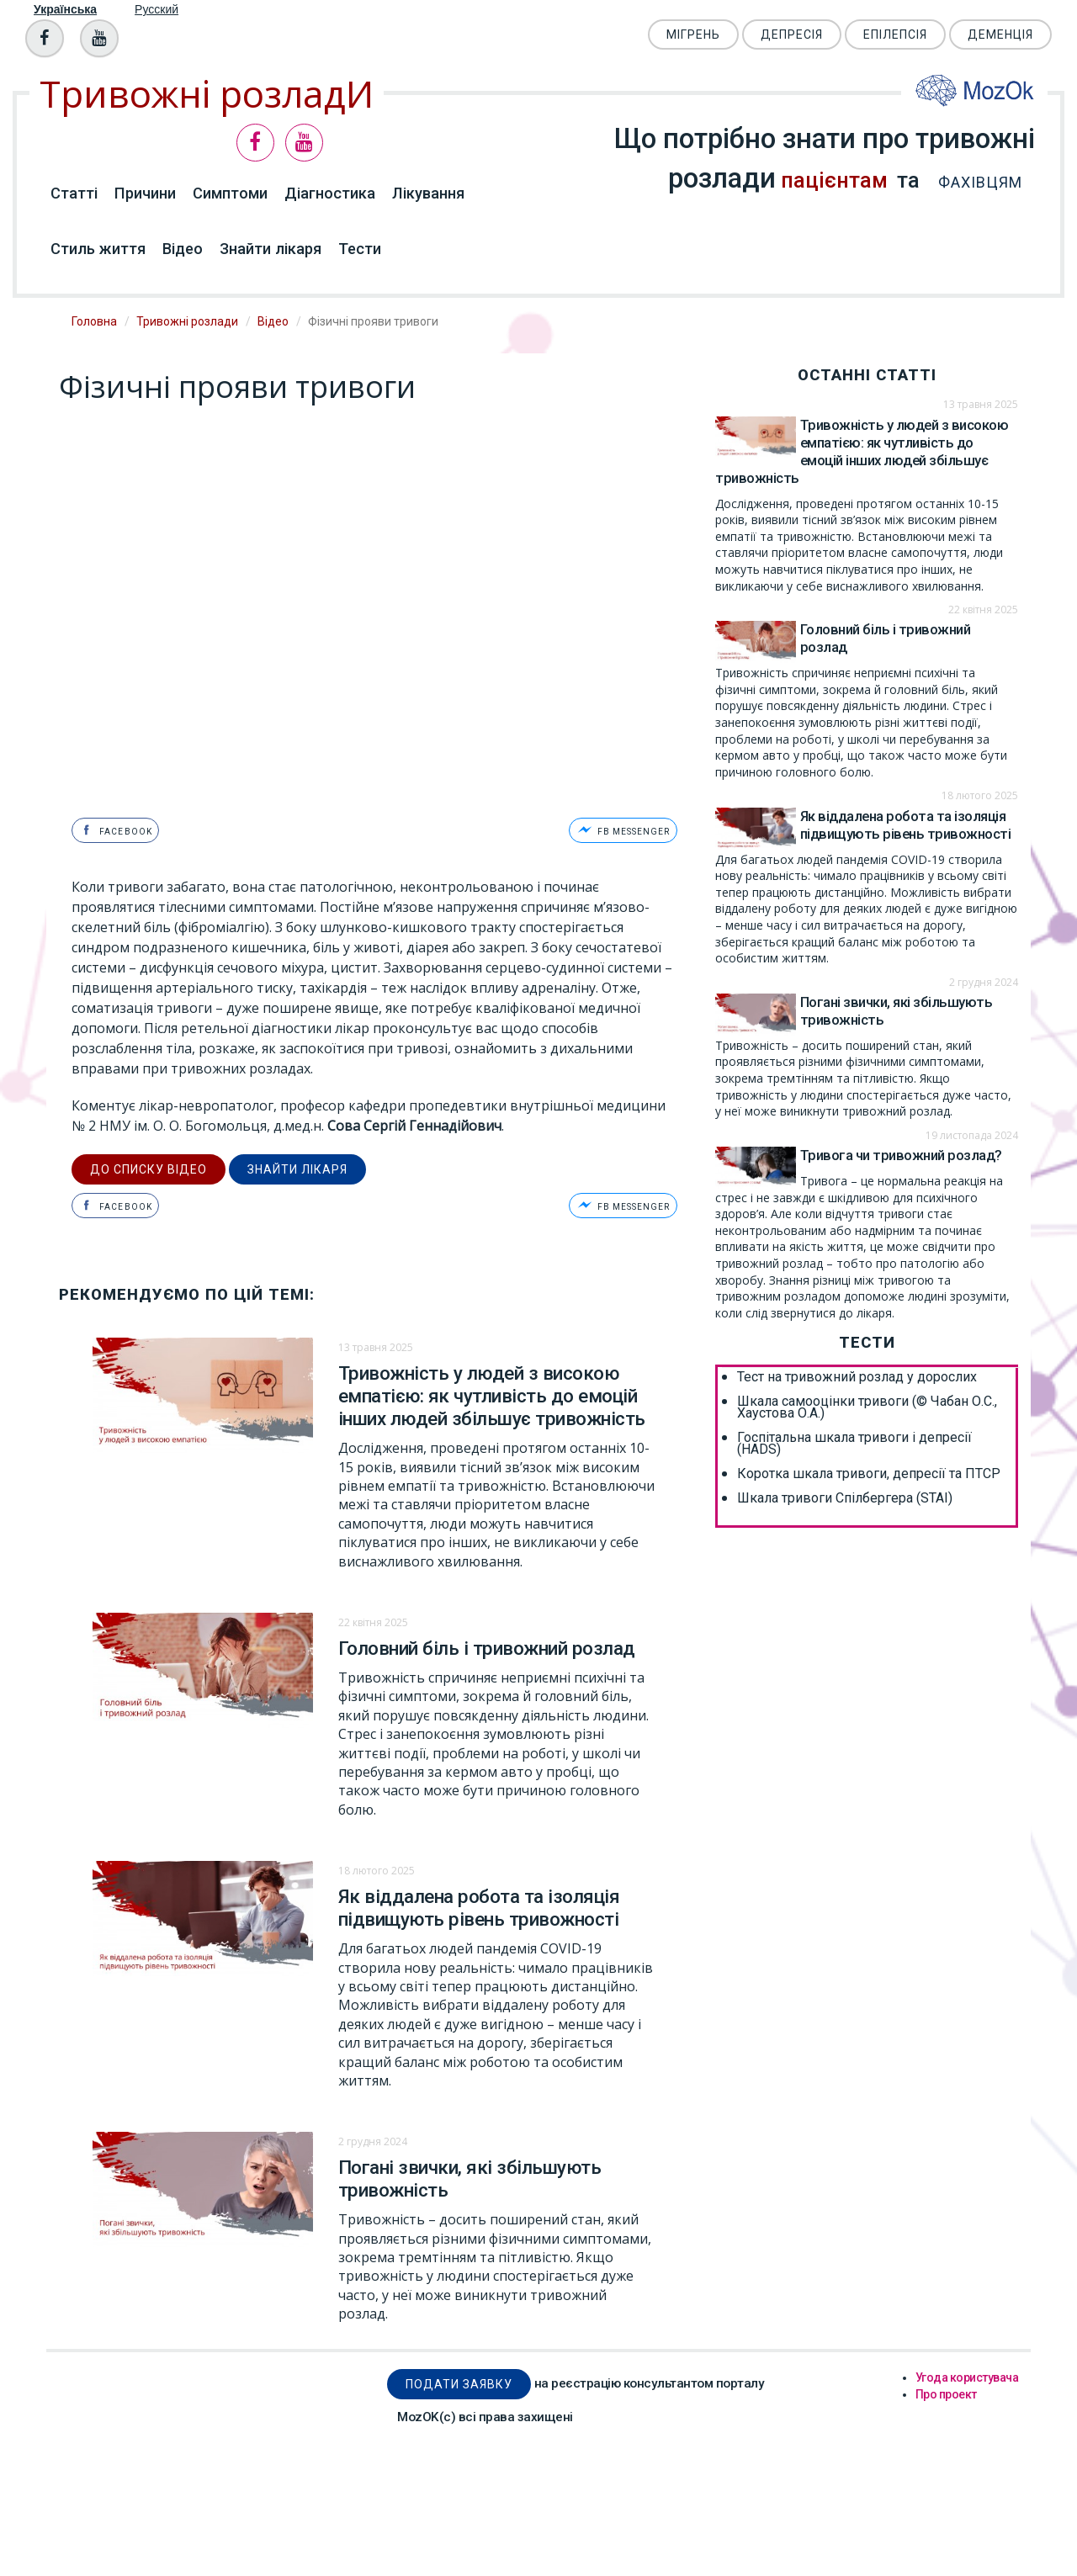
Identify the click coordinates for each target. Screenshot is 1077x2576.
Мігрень (693, 34)
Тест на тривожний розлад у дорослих (857, 1377)
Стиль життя (98, 248)
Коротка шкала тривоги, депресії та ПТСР (868, 1474)
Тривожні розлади (187, 321)
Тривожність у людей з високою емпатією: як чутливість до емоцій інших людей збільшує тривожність (491, 1394)
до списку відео (148, 1167)
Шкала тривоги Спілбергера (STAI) (844, 1498)
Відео (182, 248)
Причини (145, 193)
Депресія (792, 34)
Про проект (946, 2391)
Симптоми (230, 193)
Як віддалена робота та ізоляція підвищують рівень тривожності (479, 1906)
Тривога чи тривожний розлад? (901, 1155)
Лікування (428, 193)
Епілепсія (895, 34)
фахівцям (974, 182)
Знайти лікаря (270, 248)
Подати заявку (459, 2381)
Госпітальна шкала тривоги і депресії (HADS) (854, 1443)
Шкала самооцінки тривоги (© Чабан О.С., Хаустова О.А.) (867, 1407)
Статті (74, 193)
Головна (94, 321)
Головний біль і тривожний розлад (486, 1646)
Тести (359, 248)
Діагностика (329, 193)
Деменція (1000, 34)
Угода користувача (967, 2375)
